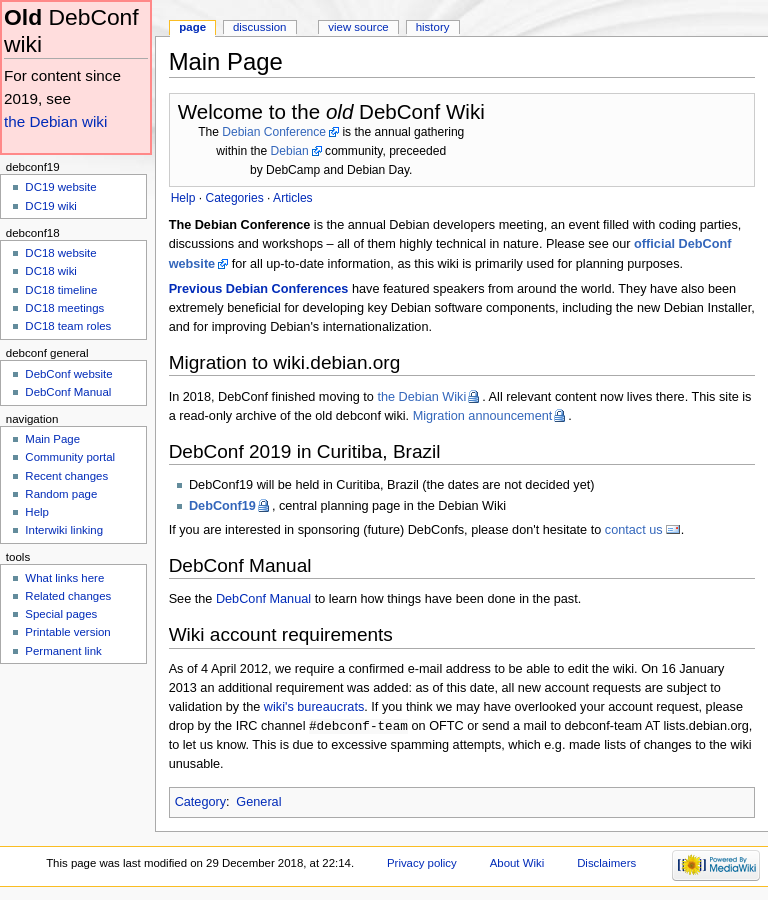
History (433, 27)
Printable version (67, 632)
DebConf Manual (263, 599)
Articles (293, 198)
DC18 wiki (51, 271)
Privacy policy (422, 864)
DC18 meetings (64, 308)
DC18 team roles (68, 326)
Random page (61, 494)
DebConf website (68, 374)
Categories (234, 198)
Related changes (68, 596)
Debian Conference (274, 132)
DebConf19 (222, 506)
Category (200, 803)
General (258, 803)
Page (192, 27)
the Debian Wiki (421, 397)
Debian (290, 151)
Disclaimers (606, 864)
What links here (64, 578)
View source (358, 27)
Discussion (259, 27)
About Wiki (517, 864)
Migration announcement (483, 416)
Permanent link (63, 651)
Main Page (52, 439)
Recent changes (66, 476)
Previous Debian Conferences (259, 289)
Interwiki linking (64, 530)
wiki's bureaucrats (314, 707)
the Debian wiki (55, 121)
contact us (634, 530)
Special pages (61, 614)
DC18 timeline (61, 290)
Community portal (70, 457)
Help (37, 512)
